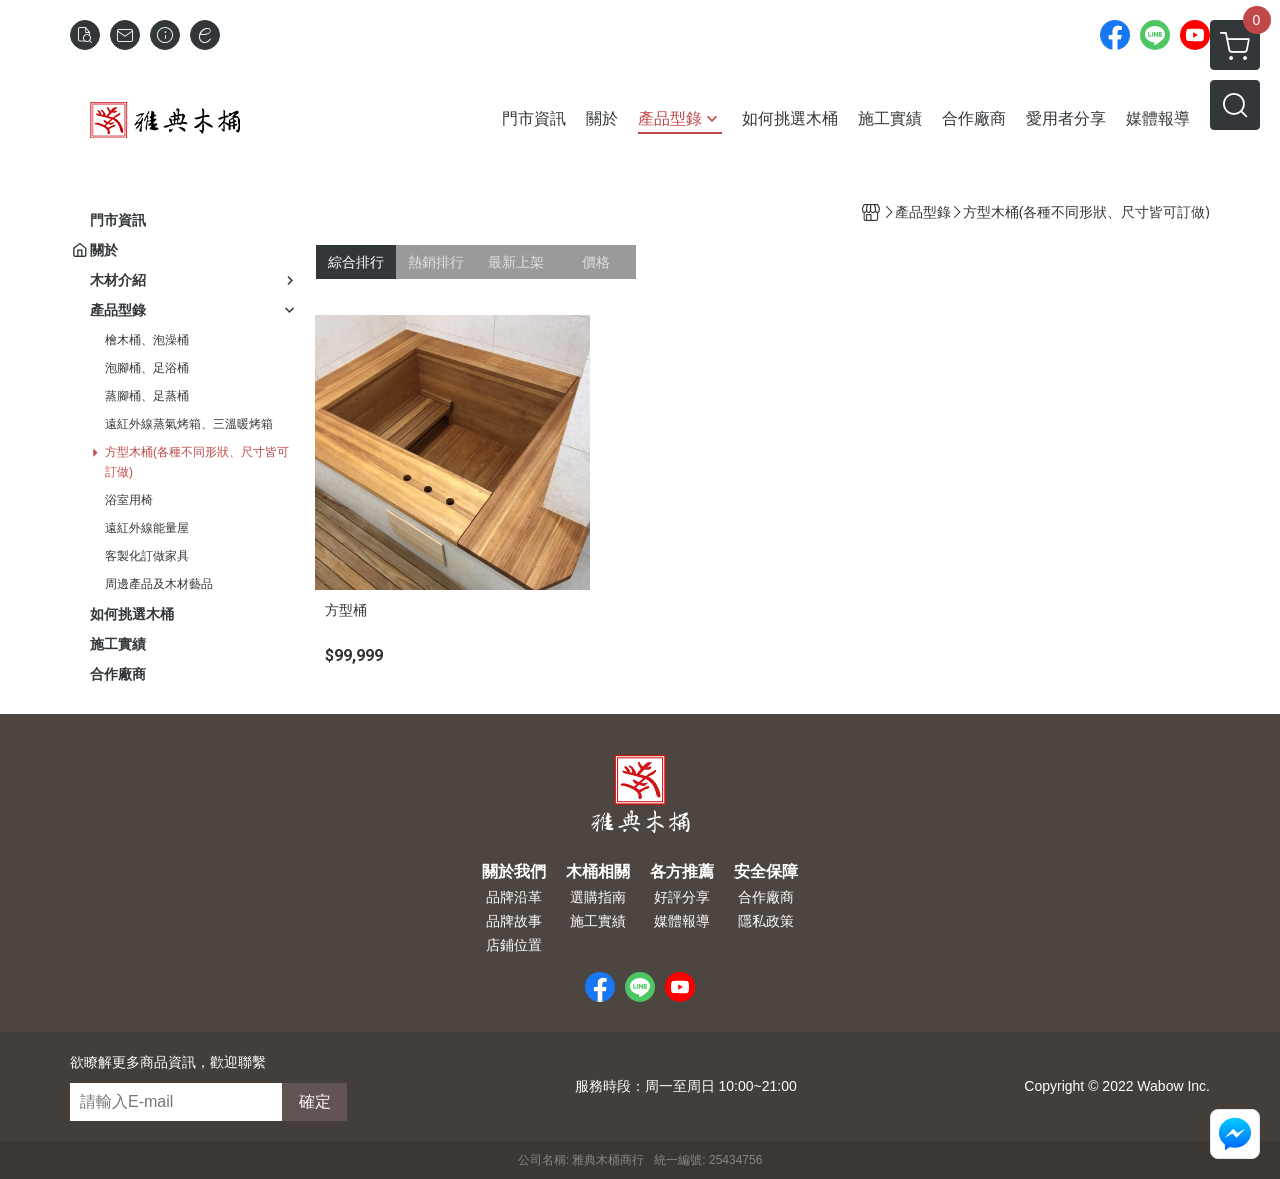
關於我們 (514, 872)
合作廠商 (766, 897)
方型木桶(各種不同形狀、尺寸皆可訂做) (197, 462)
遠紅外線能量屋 (147, 528)
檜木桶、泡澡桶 (147, 340)
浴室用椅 (129, 500)
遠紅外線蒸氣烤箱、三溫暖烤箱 (189, 424)
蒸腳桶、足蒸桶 (147, 396)
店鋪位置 (514, 945)
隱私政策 (766, 921)
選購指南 (598, 897)
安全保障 (766, 872)
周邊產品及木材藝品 (159, 584)
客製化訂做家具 (147, 556)
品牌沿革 (514, 897)
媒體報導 (682, 921)
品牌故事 (514, 921)
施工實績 (598, 921)
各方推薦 (682, 872)
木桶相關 (598, 872)
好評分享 (682, 897)
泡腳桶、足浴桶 (147, 368)
